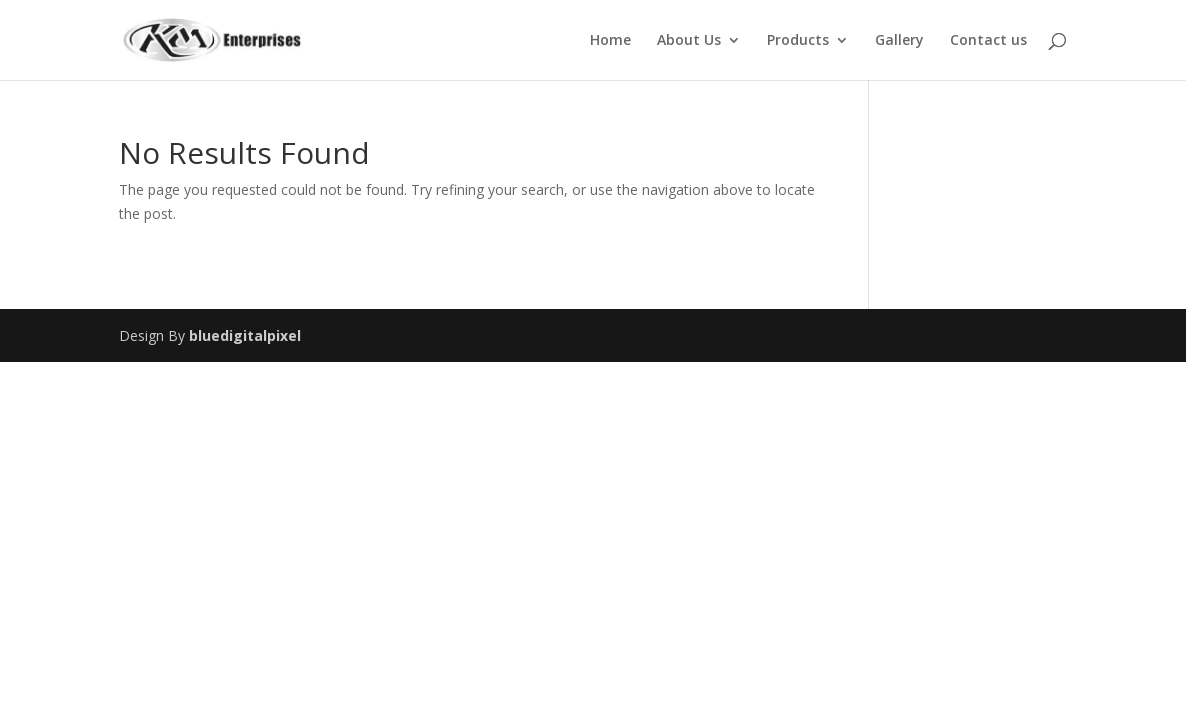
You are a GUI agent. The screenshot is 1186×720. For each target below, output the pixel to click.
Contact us (988, 41)
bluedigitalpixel (245, 335)
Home (610, 41)
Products (798, 41)
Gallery (899, 41)
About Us (689, 41)
